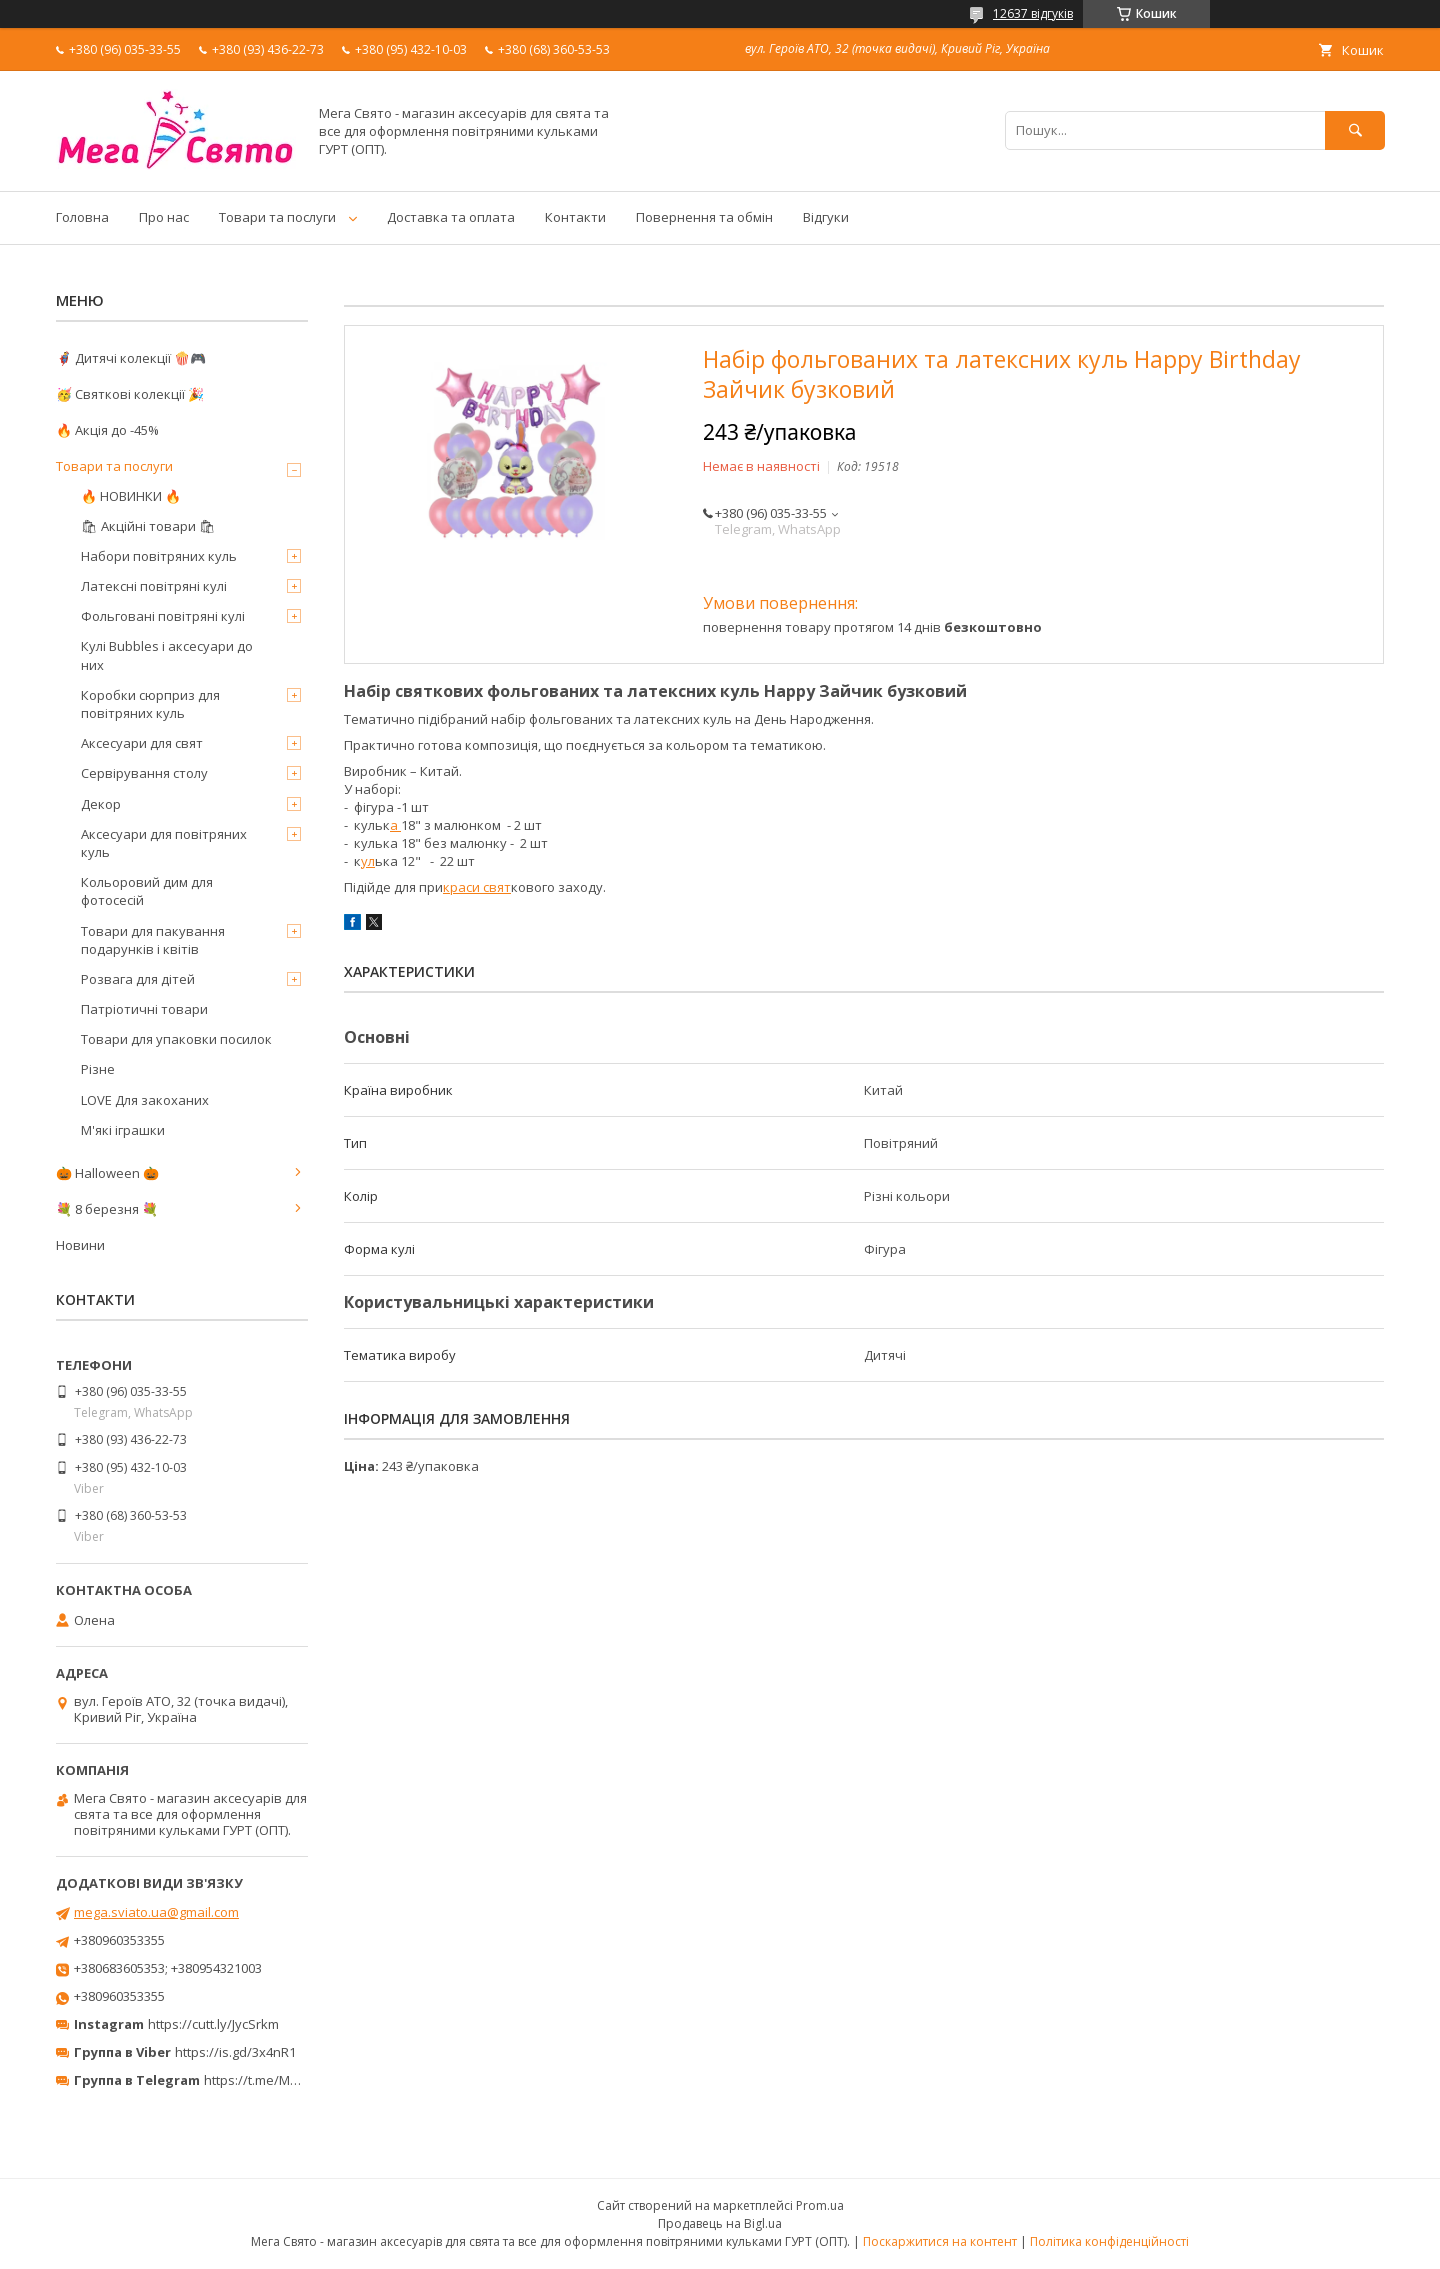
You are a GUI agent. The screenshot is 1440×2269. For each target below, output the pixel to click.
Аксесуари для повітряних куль (164, 843)
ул (368, 861)
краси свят (477, 887)
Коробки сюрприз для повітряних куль (150, 704)
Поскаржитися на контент (940, 2241)
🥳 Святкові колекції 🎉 (130, 394)
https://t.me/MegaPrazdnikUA (294, 2080)
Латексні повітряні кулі (154, 586)
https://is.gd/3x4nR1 (235, 2052)
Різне (98, 1069)
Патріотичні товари (144, 1009)
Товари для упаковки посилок (176, 1039)
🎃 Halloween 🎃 (107, 1173)
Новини (80, 1245)
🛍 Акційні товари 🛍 (148, 526)
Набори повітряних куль (159, 556)
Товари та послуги (277, 217)
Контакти (575, 217)
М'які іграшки (123, 1130)
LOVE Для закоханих (145, 1100)
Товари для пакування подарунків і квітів (153, 940)
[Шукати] (1355, 130)
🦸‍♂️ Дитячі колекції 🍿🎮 (131, 358)
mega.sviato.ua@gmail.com (156, 1912)
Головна (82, 217)
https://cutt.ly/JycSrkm (213, 2024)
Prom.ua (820, 2205)
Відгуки (826, 217)
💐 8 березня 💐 (107, 1209)
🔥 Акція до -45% (107, 430)
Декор (101, 804)
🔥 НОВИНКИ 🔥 (131, 496)
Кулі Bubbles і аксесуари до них (167, 655)
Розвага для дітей (138, 979)
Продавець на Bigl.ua (720, 2223)
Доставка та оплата (451, 217)
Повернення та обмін (704, 217)
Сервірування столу (144, 773)
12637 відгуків (1033, 13)
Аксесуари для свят (142, 743)
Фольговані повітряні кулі (163, 616)
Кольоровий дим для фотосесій (147, 891)
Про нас (164, 217)
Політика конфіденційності (1109, 2241)
